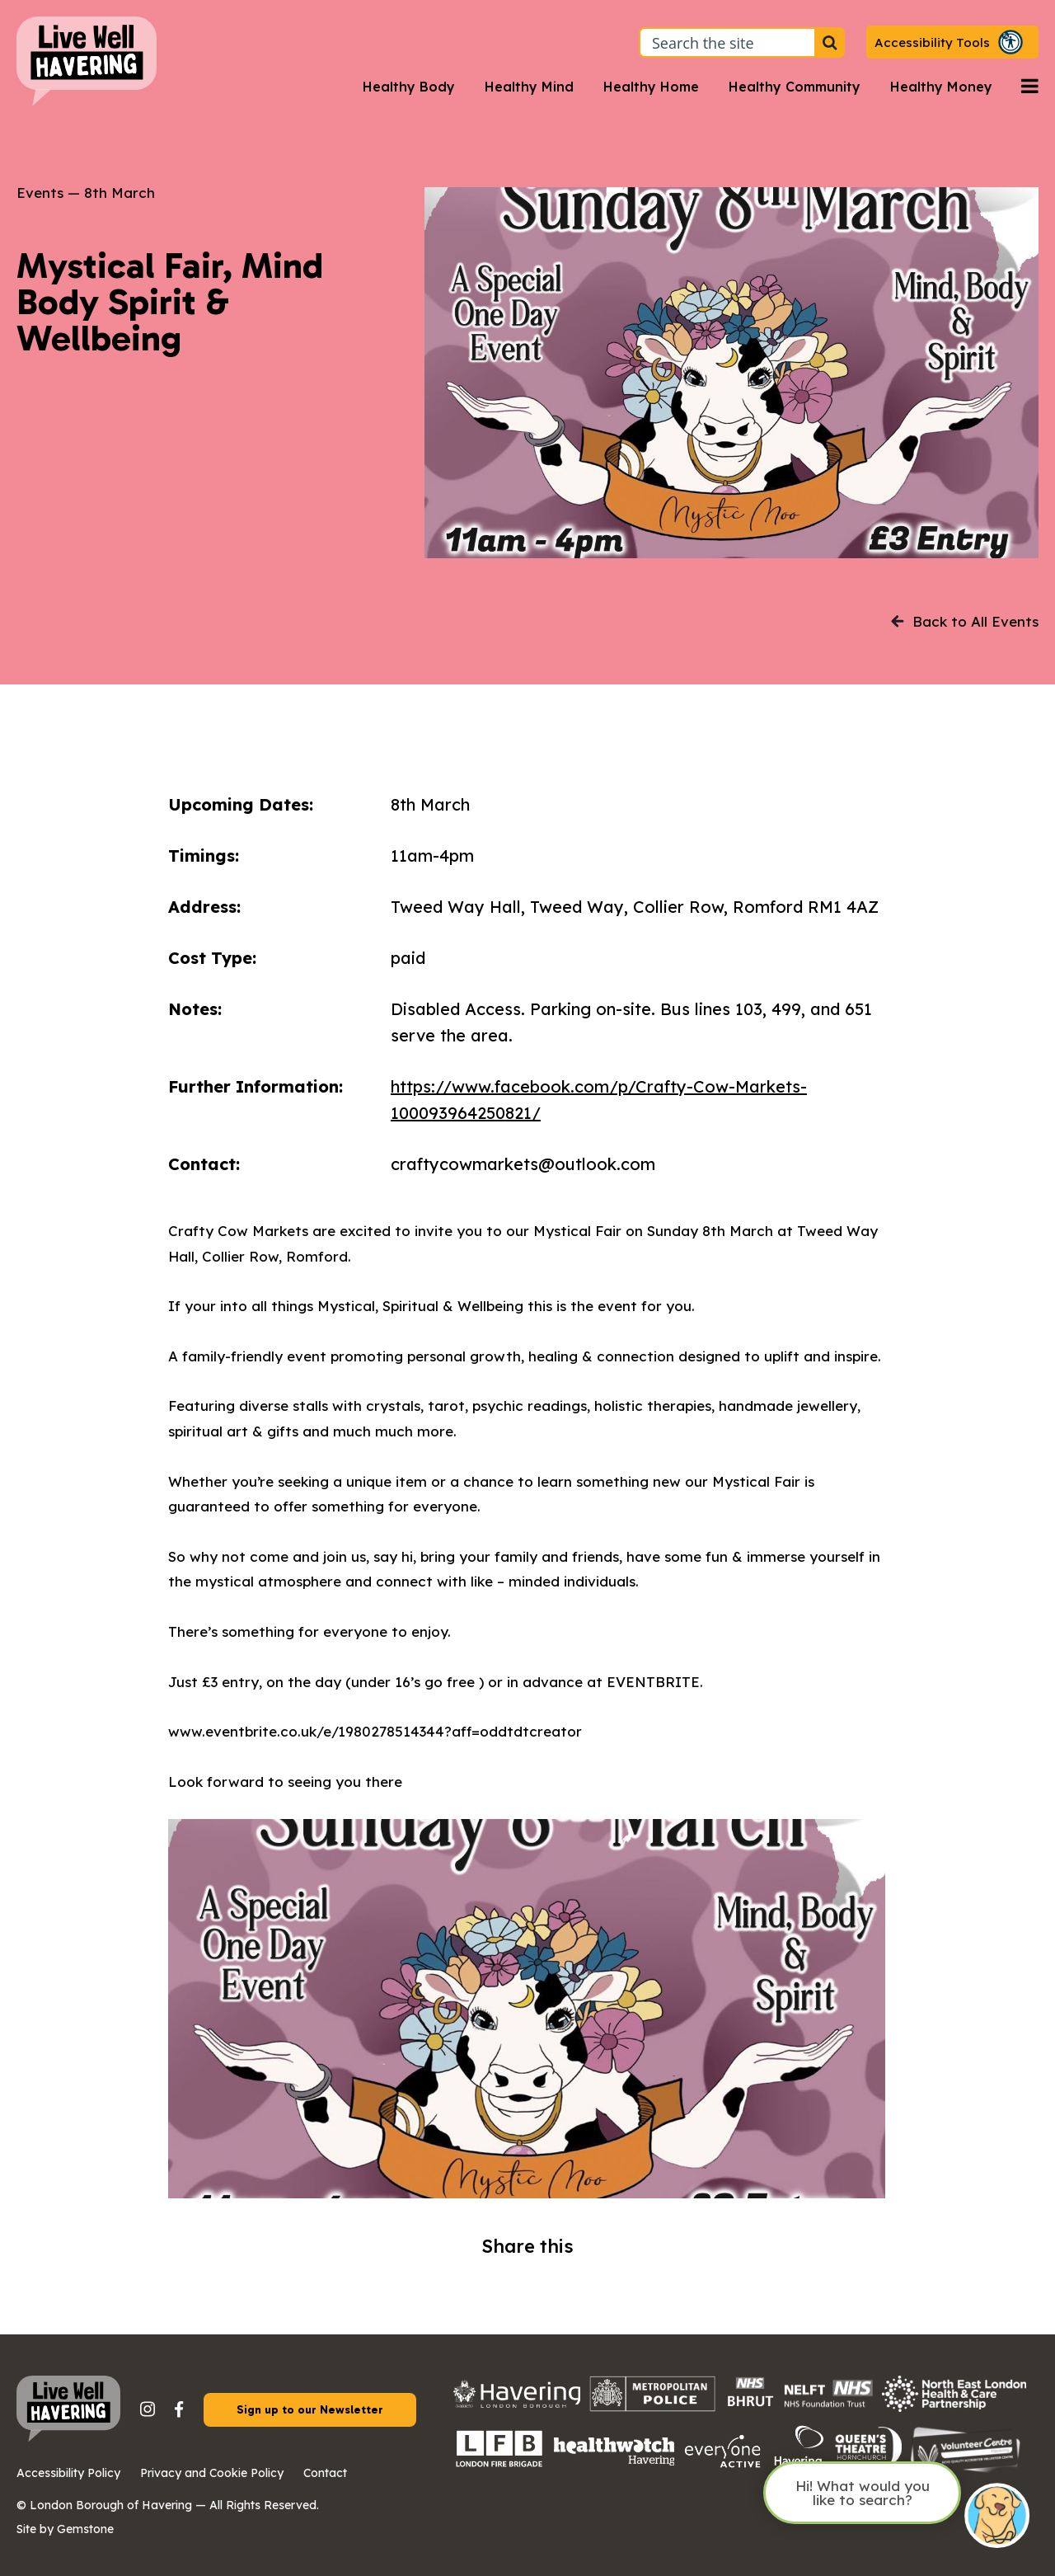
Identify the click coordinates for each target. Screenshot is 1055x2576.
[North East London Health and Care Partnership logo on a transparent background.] (954, 2406)
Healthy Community (794, 86)
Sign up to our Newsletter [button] (310, 2410)
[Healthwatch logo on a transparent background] (614, 2460)
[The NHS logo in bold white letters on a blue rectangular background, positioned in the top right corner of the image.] (828, 2405)
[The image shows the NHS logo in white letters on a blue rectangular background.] (750, 2406)
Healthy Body (409, 86)
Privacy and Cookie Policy (212, 2473)
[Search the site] (829, 42)
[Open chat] (997, 2517)
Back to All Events (965, 621)
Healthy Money (941, 86)
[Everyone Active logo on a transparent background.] (722, 2466)
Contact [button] (325, 2473)
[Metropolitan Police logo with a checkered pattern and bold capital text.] (652, 2406)
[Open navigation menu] (1030, 87)
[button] (952, 42)
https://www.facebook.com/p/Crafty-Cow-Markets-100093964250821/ (599, 1099)
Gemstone (85, 2529)
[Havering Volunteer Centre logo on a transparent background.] (966, 2471)
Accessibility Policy (68, 2473)
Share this (527, 2246)
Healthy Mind (529, 86)
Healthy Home (651, 86)
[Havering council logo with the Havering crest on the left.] (516, 2402)
